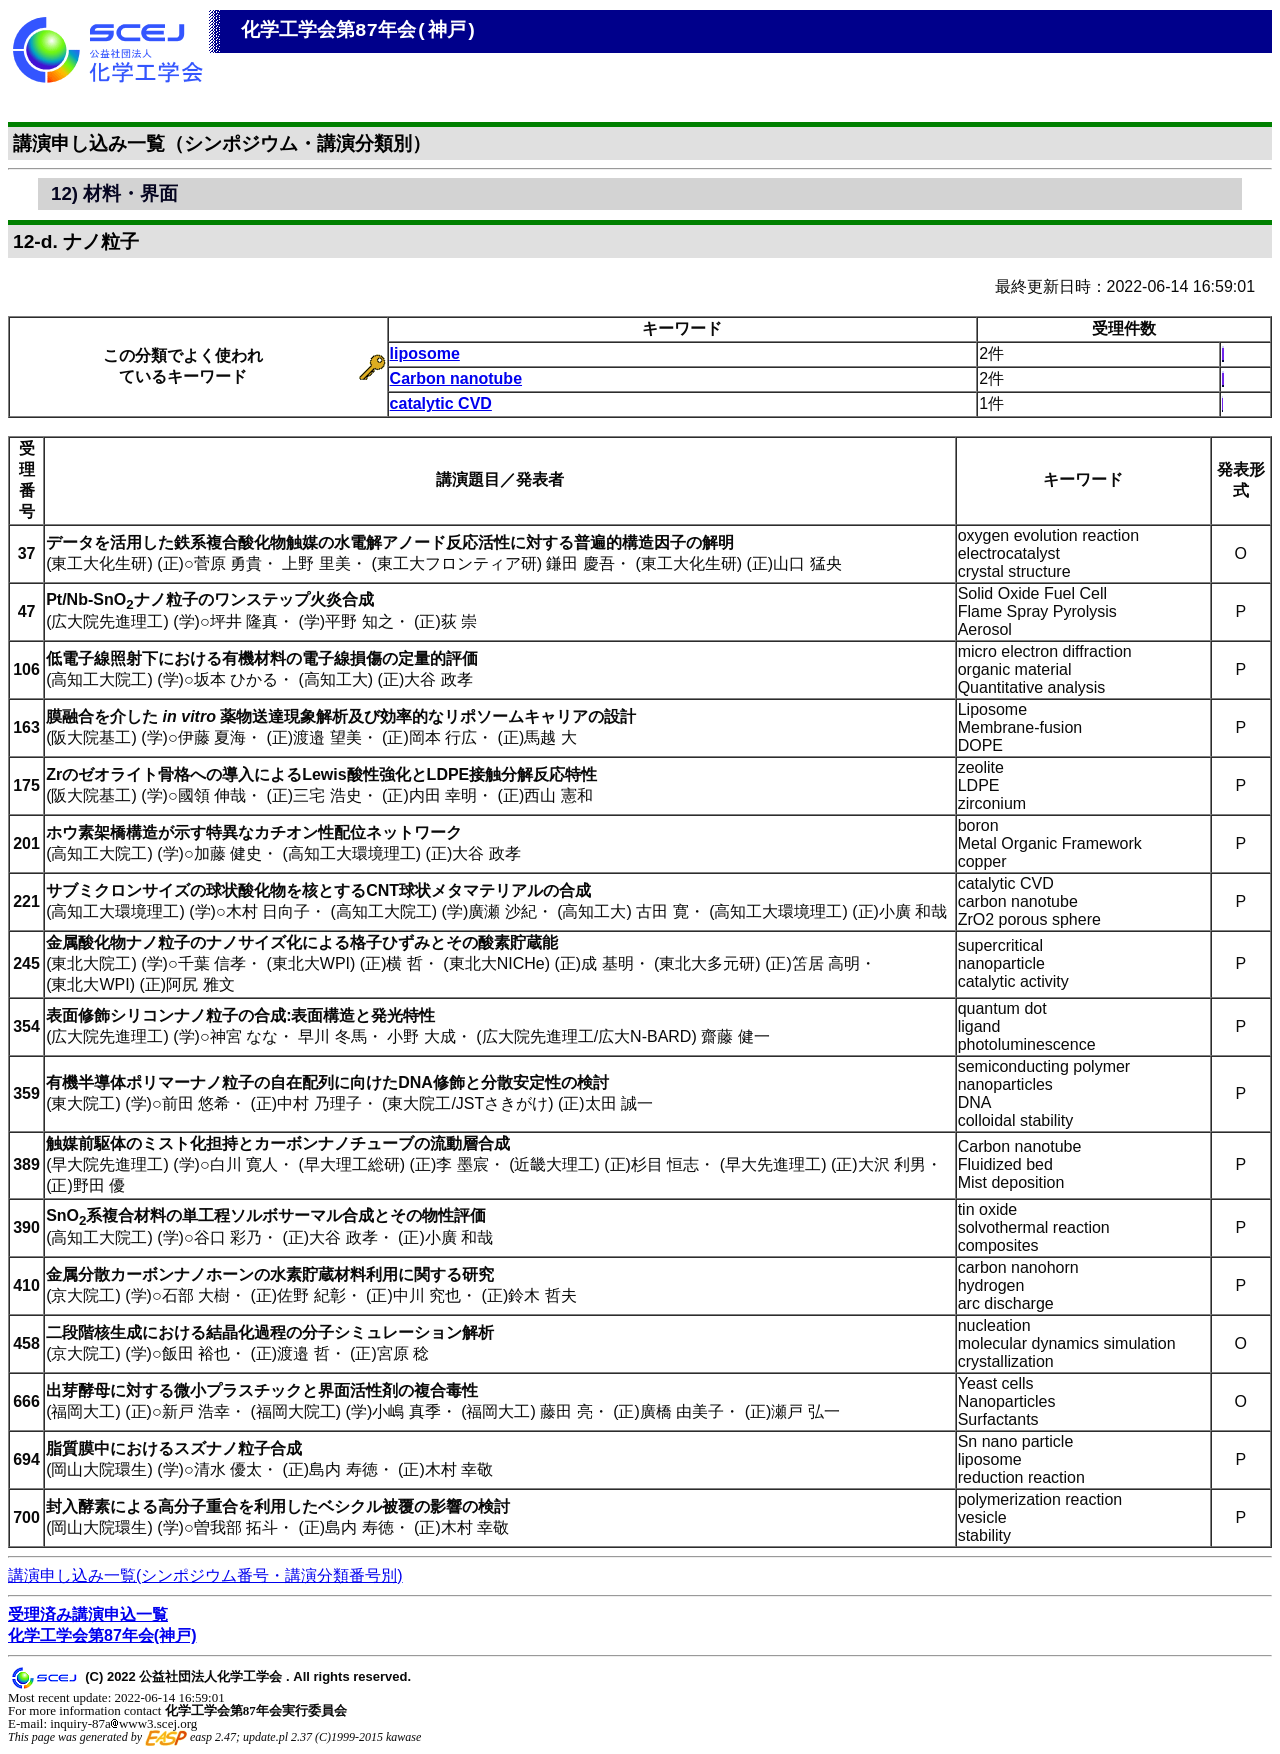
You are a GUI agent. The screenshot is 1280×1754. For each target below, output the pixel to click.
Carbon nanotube (456, 378)
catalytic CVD (441, 403)
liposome (425, 353)
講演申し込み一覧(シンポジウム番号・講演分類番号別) (205, 1575)
